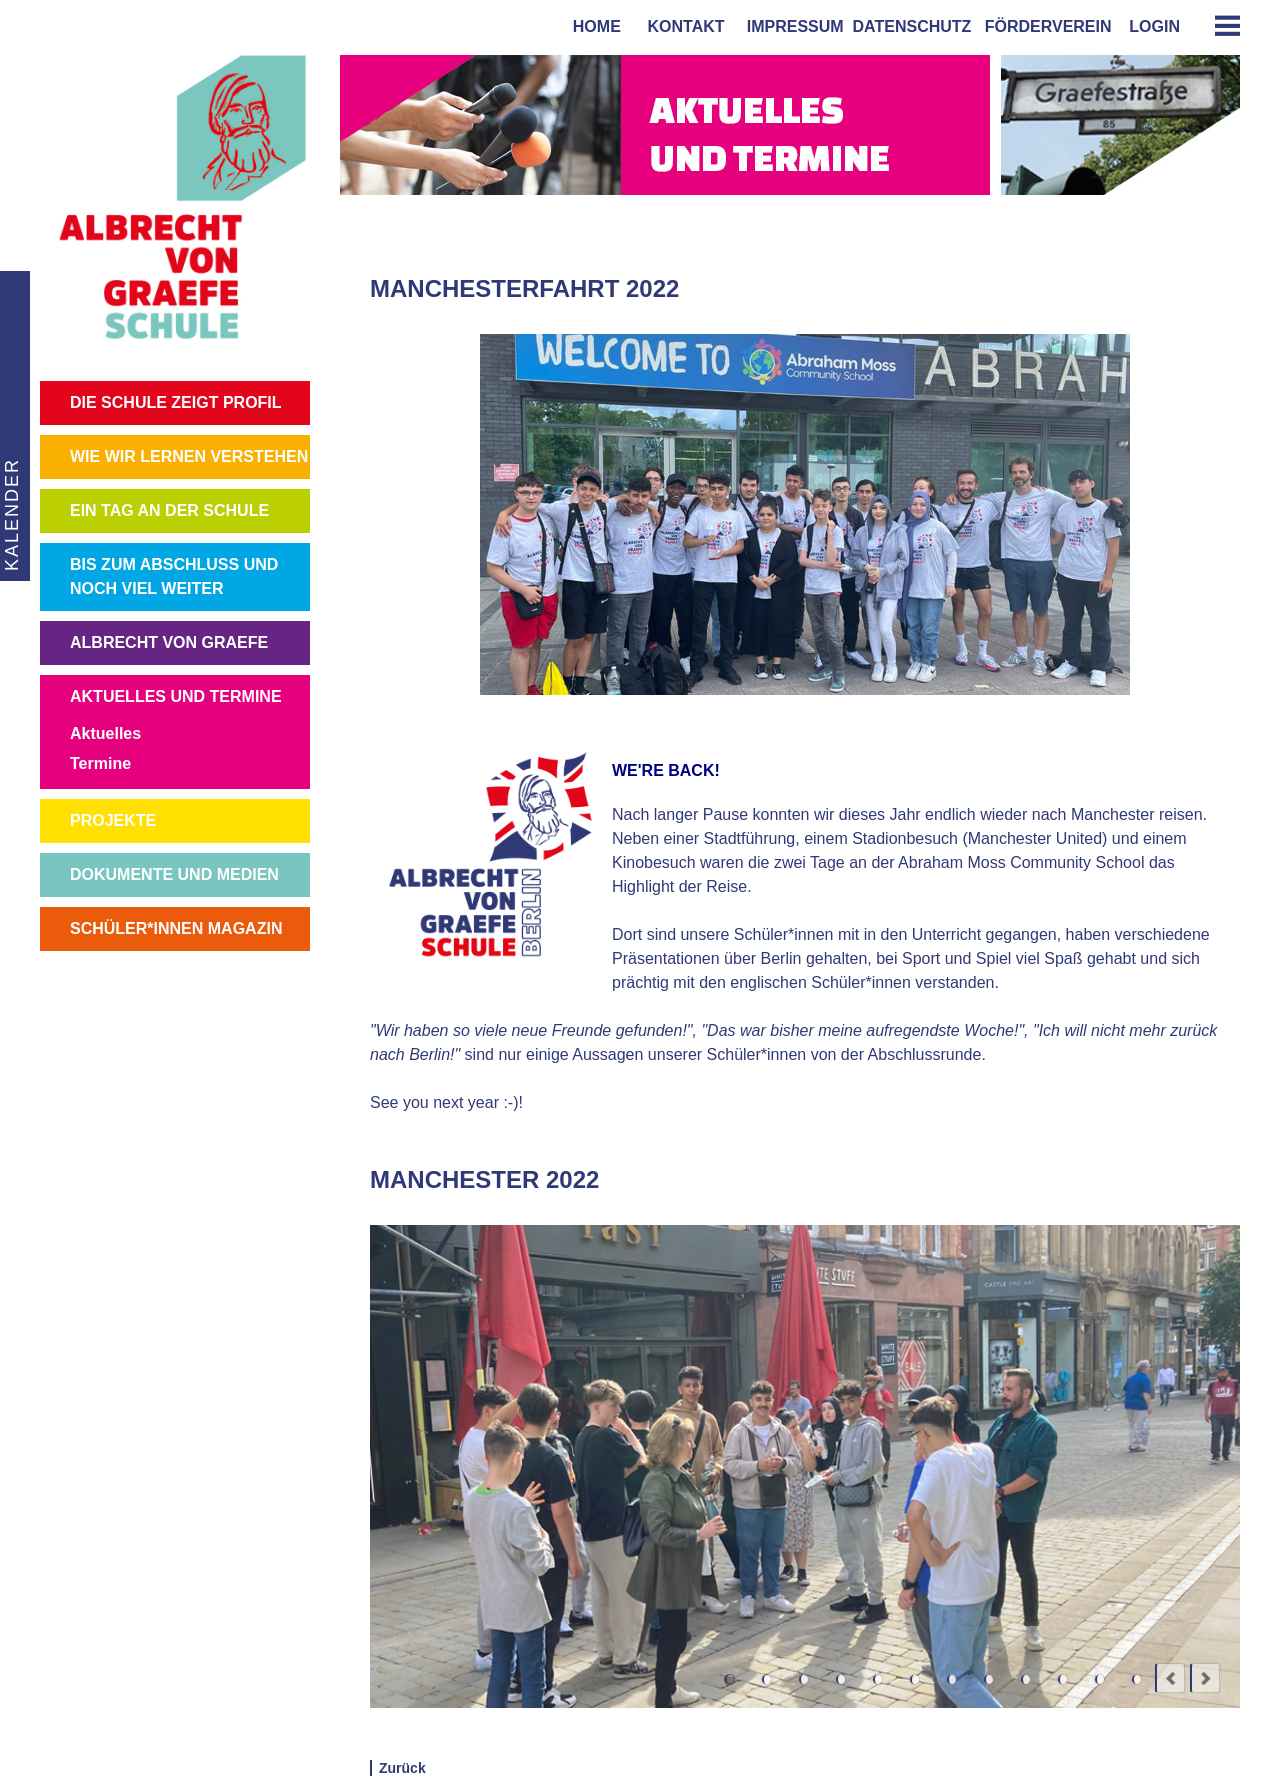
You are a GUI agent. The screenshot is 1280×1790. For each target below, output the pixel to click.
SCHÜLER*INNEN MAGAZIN (176, 928)
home (592, 26)
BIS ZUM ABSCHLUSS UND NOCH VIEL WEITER (174, 576)
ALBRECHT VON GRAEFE (169, 642)
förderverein (1044, 26)
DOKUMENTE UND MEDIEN (174, 874)
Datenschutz (912, 26)
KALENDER (10, 514)
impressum (791, 26)
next (1205, 1678)
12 (1136, 1679)
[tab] (1220, 25)
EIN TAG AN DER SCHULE (169, 510)
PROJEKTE (113, 820)
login (1154, 26)
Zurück (402, 1768)
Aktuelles (105, 733)
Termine (100, 763)
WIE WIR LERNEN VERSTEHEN (189, 456)
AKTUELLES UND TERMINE (176, 696)
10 (1062, 1679)
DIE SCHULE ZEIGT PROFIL (176, 402)
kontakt (682, 26)
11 (1099, 1679)
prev (1170, 1678)
